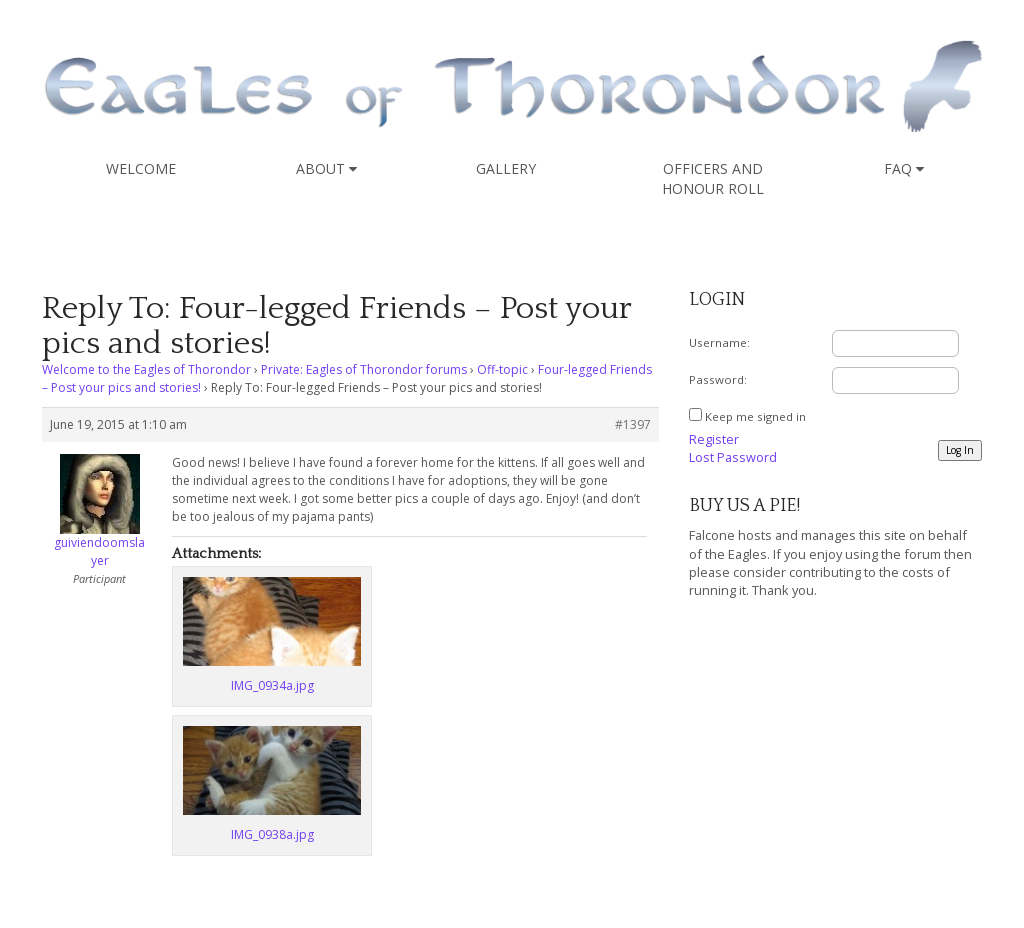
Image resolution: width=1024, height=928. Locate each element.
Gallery (506, 168)
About (326, 168)
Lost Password (733, 457)
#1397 (633, 424)
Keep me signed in (755, 416)
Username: (719, 342)
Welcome (141, 168)
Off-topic (502, 369)
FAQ (904, 168)
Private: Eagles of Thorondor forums (364, 369)
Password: (718, 379)
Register (714, 439)
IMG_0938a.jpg (272, 834)
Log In (960, 450)
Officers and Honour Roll (713, 178)
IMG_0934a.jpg (272, 685)
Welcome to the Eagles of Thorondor (146, 369)
